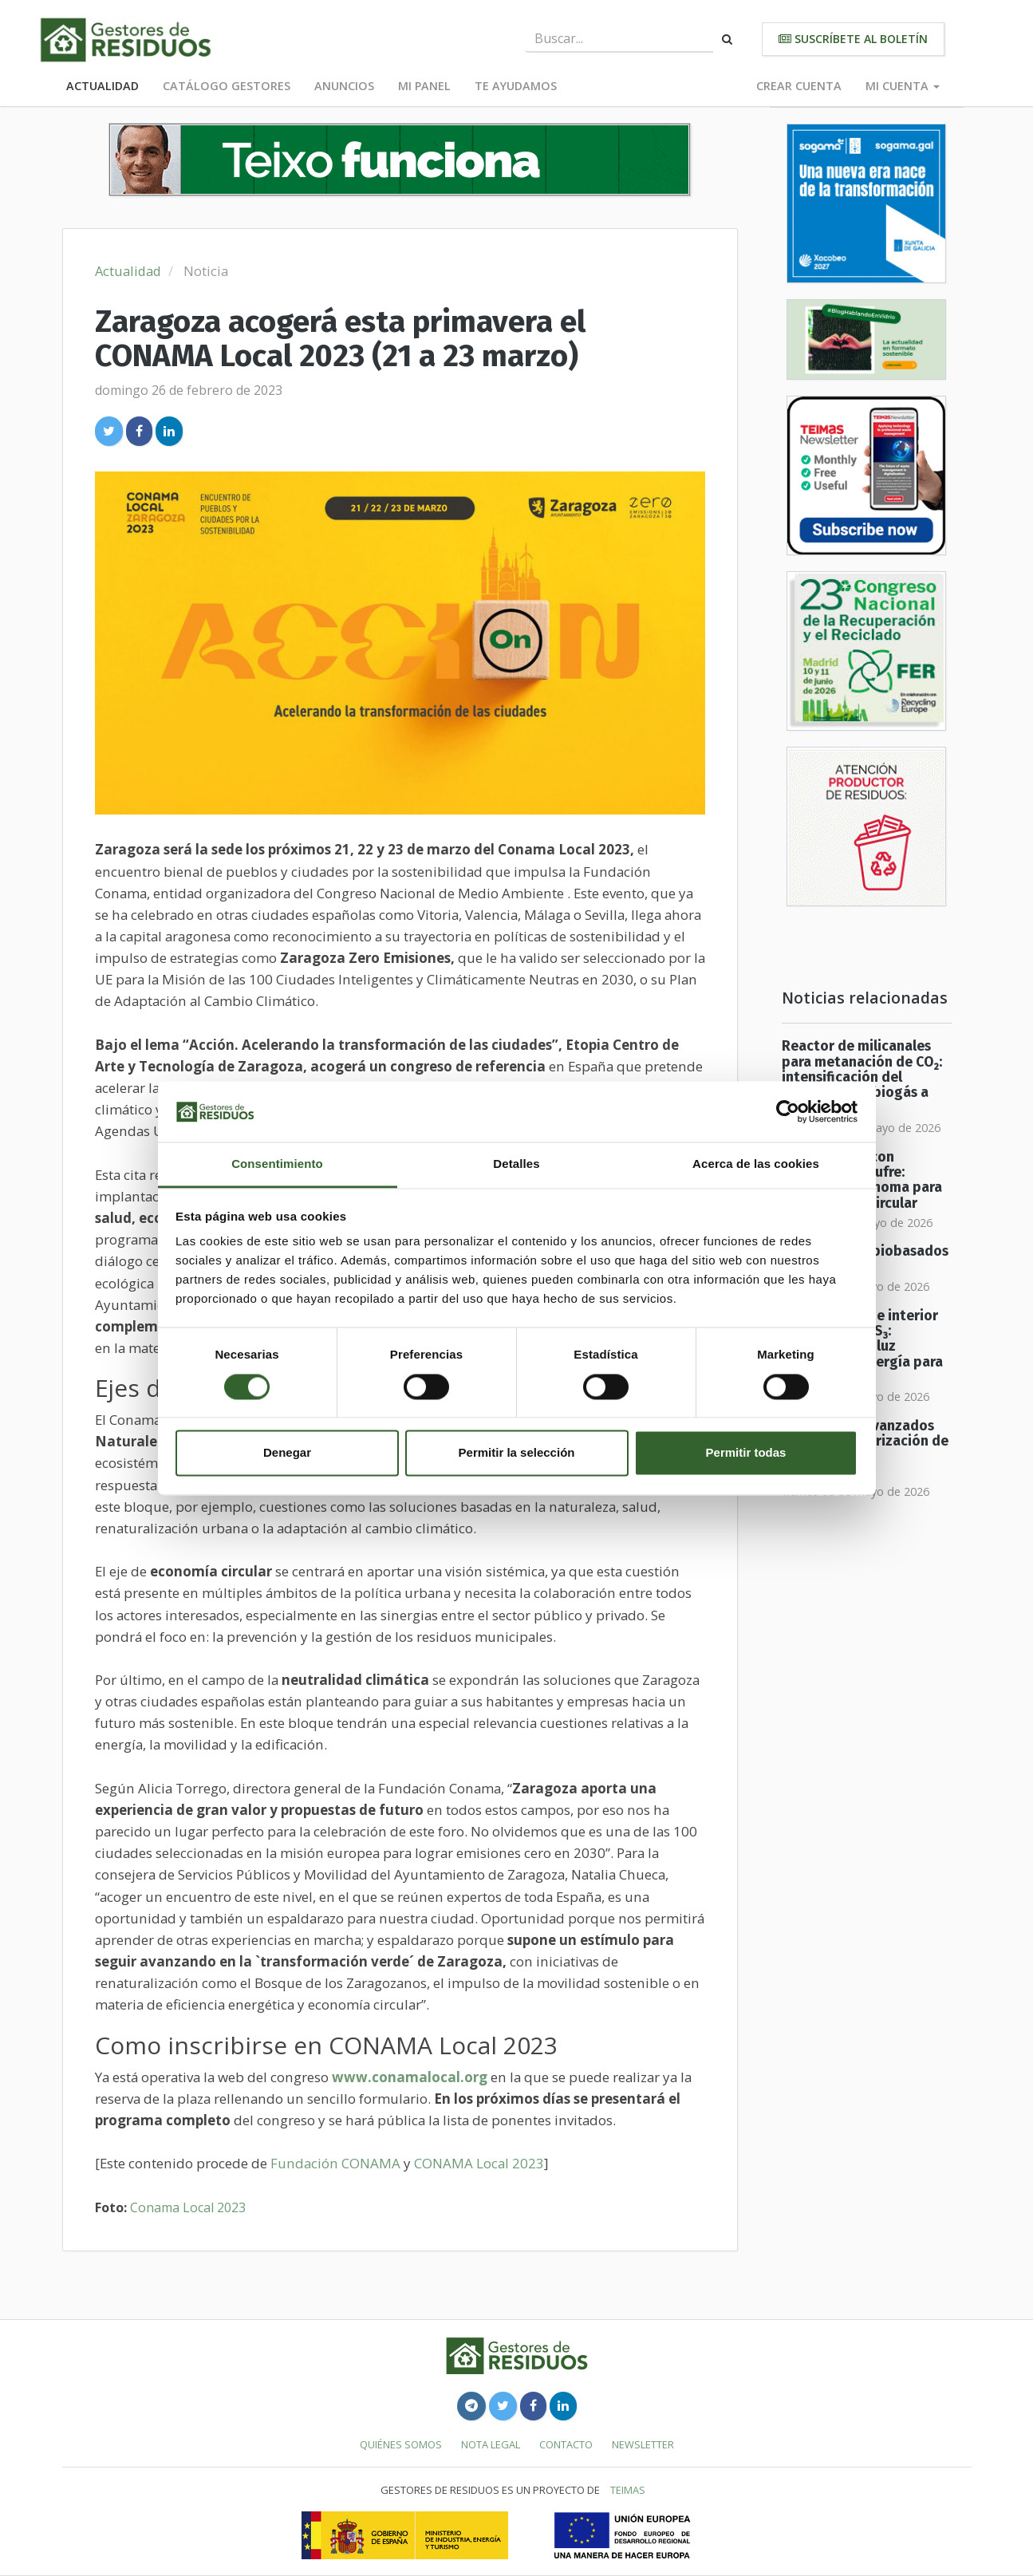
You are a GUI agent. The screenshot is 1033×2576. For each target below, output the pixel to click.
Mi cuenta (902, 85)
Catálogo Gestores (226, 85)
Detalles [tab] (516, 1164)
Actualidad (102, 85)
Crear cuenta (799, 85)
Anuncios (344, 85)
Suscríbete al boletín (853, 38)
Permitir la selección (517, 1453)
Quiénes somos (401, 2444)
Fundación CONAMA (335, 2163)
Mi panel (424, 85)
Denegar (287, 1453)
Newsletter (643, 2444)
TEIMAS (627, 2490)
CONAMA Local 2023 (479, 2163)
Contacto (566, 2444)
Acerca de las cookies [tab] (755, 1164)
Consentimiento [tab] (277, 1164)
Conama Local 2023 (188, 2207)
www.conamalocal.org (409, 2077)
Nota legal (490, 2444)
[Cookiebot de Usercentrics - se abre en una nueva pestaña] (788, 1111)
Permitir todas (746, 1453)
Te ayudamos (516, 85)
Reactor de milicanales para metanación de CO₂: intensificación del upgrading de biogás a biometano (862, 1077)
